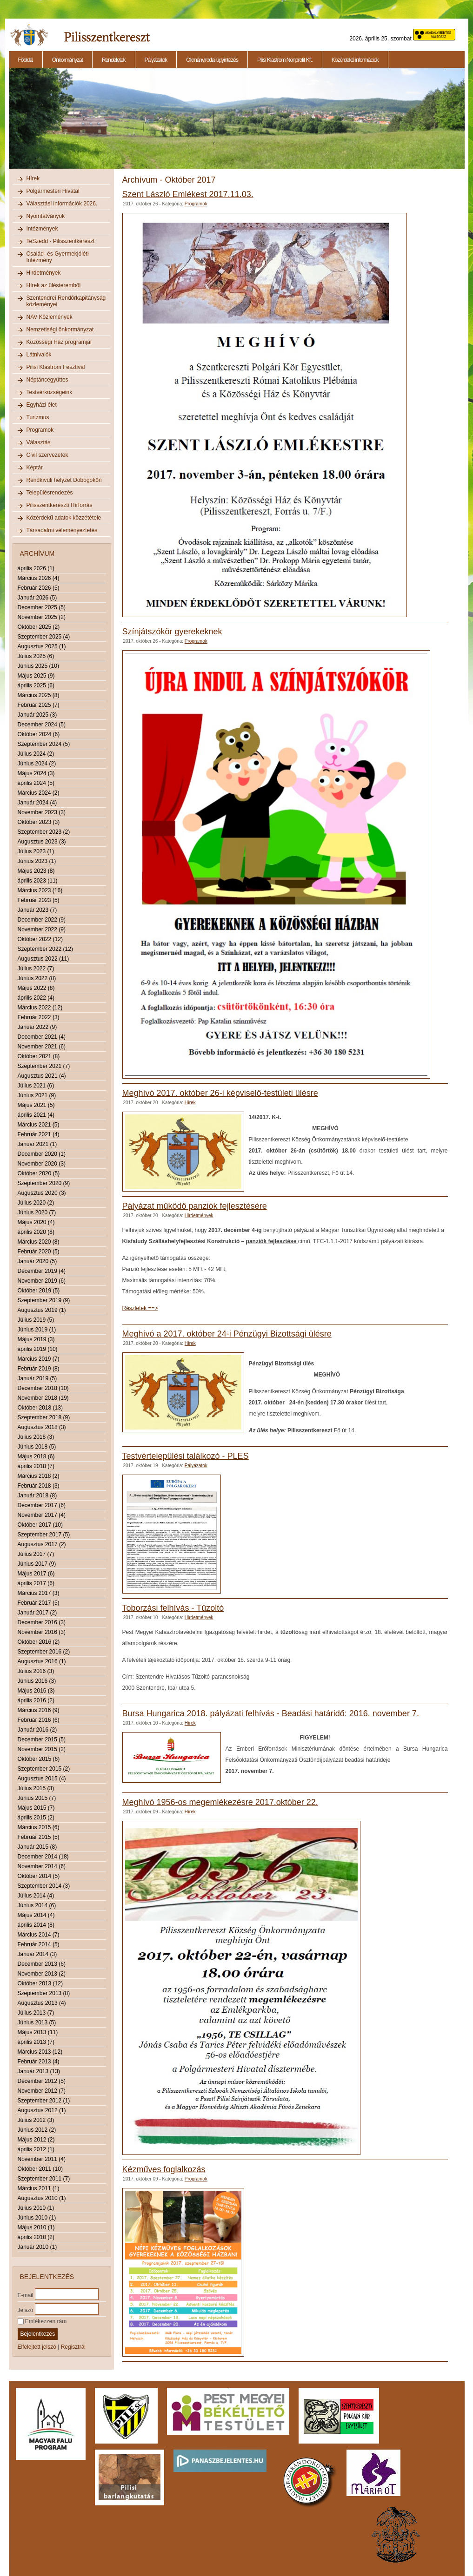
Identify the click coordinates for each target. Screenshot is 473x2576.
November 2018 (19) (43, 1398)
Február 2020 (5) (39, 1251)
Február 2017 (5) (39, 1603)
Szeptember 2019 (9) (44, 1300)
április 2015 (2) (36, 1817)
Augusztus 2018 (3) (42, 1427)
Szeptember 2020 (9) (44, 1183)
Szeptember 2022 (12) (45, 949)
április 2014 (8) (36, 1925)
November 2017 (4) (42, 1515)
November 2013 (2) (42, 1973)
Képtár (35, 467)
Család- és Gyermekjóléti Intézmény (58, 257)
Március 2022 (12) (40, 1007)
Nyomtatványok (46, 216)
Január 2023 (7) (37, 910)
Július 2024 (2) (36, 754)
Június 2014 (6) (37, 1905)
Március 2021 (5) (39, 1124)
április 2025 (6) (36, 685)
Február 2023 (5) (39, 900)
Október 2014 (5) (39, 1876)
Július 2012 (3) (36, 2120)
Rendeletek (114, 60)
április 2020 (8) (36, 1232)
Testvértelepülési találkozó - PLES (185, 1456)
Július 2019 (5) (36, 1320)
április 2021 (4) (36, 1115)
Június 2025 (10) (38, 666)
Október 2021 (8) (39, 1056)
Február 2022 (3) (39, 1017)
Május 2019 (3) (36, 1339)
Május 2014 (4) (36, 1915)
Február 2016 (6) (39, 1720)
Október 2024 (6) (39, 734)
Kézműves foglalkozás (164, 2169)
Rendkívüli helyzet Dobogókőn (64, 480)
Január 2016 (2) (37, 1729)
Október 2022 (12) (40, 939)
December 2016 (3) (42, 1622)
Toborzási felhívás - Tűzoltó (173, 1608)
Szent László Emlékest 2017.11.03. (187, 194)
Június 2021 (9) (37, 1095)
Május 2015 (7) (36, 1808)
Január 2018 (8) (37, 1495)
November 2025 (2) (42, 617)
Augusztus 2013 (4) (42, 2003)
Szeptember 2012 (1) (44, 2100)
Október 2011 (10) (40, 2169)
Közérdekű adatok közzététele (64, 517)
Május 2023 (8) (36, 871)
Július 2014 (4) (36, 1895)
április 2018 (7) (36, 1466)
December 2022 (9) (42, 919)
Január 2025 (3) (37, 715)
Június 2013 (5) (37, 2022)
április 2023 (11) (38, 880)
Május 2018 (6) (36, 1456)
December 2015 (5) (42, 1739)
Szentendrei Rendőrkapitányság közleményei (66, 301)
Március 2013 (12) (40, 2052)
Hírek (33, 178)
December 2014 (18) (43, 1856)
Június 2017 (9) (37, 1564)
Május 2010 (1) (36, 2227)
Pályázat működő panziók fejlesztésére (194, 1206)
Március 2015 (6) (39, 1827)
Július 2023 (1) (36, 851)
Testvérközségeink (50, 392)
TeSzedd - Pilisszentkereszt (61, 241)
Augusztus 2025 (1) (42, 646)
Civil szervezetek (47, 455)
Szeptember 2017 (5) (44, 1534)
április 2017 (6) (36, 1583)
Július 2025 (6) (36, 656)
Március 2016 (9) (39, 1710)
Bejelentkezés (37, 2334)
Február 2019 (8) (39, 1368)
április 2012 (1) (36, 2149)
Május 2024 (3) (36, 773)
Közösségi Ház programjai (59, 342)
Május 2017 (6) (36, 1573)
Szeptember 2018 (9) (44, 1417)
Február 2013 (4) (39, 2061)
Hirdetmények (44, 273)
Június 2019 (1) (37, 1329)
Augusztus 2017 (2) (42, 1544)
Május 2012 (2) (36, 2139)
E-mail (25, 2295)
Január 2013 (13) (39, 2071)
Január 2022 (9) (37, 1027)
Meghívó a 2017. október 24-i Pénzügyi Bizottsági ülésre (227, 1333)
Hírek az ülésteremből (54, 285)
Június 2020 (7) (37, 1212)
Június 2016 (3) (37, 1681)
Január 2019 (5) (37, 1378)
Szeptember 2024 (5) (44, 744)
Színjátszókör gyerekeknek (172, 631)
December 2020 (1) (42, 1154)
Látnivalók (39, 354)
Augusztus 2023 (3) (42, 841)
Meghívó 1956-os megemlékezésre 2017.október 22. (220, 1802)
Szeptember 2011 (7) (44, 2178)
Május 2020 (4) (36, 1222)
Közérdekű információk (355, 60)
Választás (39, 442)
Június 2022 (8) (37, 978)
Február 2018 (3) (39, 1485)
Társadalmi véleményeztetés (62, 530)
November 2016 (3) (42, 1632)
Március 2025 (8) (39, 695)
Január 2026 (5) (37, 597)
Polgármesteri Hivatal (53, 191)
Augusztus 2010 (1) (42, 2198)
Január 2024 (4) (37, 802)
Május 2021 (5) (36, 1105)
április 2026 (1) (36, 568)
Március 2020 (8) (39, 1242)
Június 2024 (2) (37, 763)
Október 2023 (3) (39, 822)
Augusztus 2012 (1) (42, 2110)
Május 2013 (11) (38, 2032)
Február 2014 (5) (39, 1944)
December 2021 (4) (42, 1037)
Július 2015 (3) (36, 1788)
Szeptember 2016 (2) (44, 1651)
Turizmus (38, 417)
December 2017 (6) (42, 1505)
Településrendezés (50, 492)
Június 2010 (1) (37, 2217)
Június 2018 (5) (37, 1446)
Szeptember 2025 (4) (44, 636)
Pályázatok (156, 60)
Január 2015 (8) (37, 1847)
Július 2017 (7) (36, 1554)
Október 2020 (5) (39, 1173)
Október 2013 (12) (40, 1983)
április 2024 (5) (36, 783)
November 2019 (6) (42, 1281)
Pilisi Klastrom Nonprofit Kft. (285, 60)
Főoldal (25, 60)
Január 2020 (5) (37, 1261)
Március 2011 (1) (39, 2188)
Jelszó (25, 2309)
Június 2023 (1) (37, 861)
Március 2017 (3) (39, 1593)
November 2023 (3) (42, 812)
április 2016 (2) (36, 1700)
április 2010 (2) (36, 2237)
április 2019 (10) (38, 1349)
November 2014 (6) (42, 1866)
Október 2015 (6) (39, 1759)
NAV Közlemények (50, 317)
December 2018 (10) (43, 1388)
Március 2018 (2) (39, 1476)
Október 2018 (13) (40, 1407)
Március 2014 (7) (39, 1934)
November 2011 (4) (42, 2159)
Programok (40, 430)
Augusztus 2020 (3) (42, 1193)
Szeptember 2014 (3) (44, 1886)
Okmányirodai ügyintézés (212, 60)
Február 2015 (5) (39, 1837)
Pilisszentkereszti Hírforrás (60, 505)
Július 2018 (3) (36, 1437)
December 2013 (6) (42, 1964)
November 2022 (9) (42, 929)
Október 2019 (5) (39, 1290)
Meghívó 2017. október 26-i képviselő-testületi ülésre (220, 1093)
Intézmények (42, 228)
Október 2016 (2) (39, 1642)
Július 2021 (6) (36, 1085)
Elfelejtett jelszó (37, 2347)
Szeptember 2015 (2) (44, 1769)
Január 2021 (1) (37, 1144)
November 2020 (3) (42, 1163)
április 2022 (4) (36, 998)
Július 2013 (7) (36, 2012)
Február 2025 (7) (39, 705)
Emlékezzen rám (42, 2321)
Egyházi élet (42, 405)
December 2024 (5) (42, 724)
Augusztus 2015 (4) (42, 1778)
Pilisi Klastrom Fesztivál (56, 367)
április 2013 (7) (36, 2042)
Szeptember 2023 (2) (44, 832)
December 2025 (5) (42, 607)
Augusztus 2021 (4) (42, 1076)
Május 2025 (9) (36, 675)
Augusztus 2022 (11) (43, 958)
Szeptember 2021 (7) (44, 1066)
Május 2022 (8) (36, 988)
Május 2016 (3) (36, 1690)
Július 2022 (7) (36, 968)
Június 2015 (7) (37, 1798)
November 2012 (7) (42, 2091)
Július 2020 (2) (36, 1202)
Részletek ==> (140, 1308)
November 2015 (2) (42, 1749)
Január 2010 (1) (37, 2247)
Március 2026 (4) (39, 578)
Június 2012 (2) (37, 2130)
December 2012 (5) (42, 2081)
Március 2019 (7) (39, 1359)
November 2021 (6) (42, 1046)
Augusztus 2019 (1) (42, 1310)
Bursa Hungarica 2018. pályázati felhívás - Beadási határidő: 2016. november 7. (270, 1713)
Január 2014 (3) (37, 1954)
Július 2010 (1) (36, 2208)
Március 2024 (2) (39, 793)
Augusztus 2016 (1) (42, 1661)
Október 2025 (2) (39, 627)
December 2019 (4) (42, 1271)
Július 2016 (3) (36, 1671)
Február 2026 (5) (39, 588)
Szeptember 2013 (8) (44, 1993)
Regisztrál (73, 2347)
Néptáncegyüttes (47, 379)
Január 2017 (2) (37, 1612)
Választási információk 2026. (62, 203)
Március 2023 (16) (40, 890)
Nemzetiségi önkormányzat (60, 329)
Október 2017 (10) (40, 1525)
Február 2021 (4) (39, 1134)
